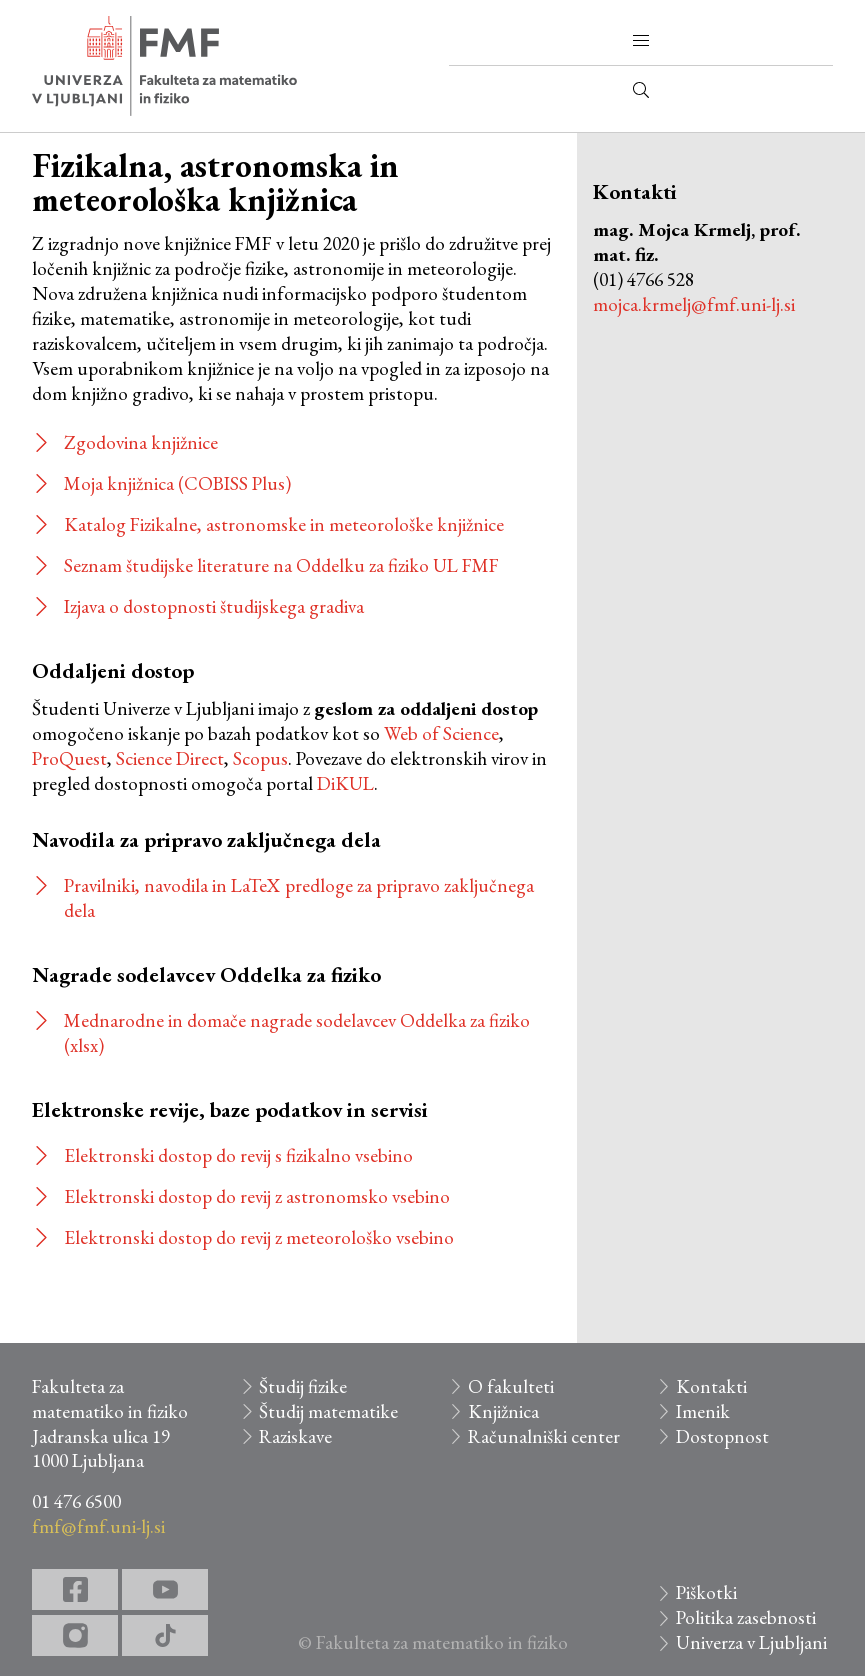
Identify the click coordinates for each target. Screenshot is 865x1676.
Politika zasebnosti (746, 1617)
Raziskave (295, 1436)
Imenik (703, 1411)
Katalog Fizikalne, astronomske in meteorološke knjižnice (284, 524)
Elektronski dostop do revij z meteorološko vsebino (259, 1237)
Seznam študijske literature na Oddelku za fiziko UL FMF (281, 565)
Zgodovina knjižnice (141, 442)
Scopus (260, 758)
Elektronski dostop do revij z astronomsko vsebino (257, 1196)
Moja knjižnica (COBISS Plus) (177, 483)
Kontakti (711, 1386)
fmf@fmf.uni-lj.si (98, 1526)
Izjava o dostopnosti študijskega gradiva (214, 606)
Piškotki (706, 1592)
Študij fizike (303, 1386)
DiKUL (345, 783)
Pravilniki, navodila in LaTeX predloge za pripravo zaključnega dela (299, 898)
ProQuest (69, 758)
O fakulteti (511, 1386)
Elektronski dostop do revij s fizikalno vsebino (238, 1155)
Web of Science (441, 733)
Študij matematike (328, 1411)
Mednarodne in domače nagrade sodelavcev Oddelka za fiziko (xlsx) (297, 1033)
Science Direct (170, 758)
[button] (641, 41)
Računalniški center (544, 1436)
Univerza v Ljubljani (751, 1642)
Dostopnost (722, 1436)
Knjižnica (503, 1411)
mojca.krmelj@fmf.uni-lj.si (694, 304)
